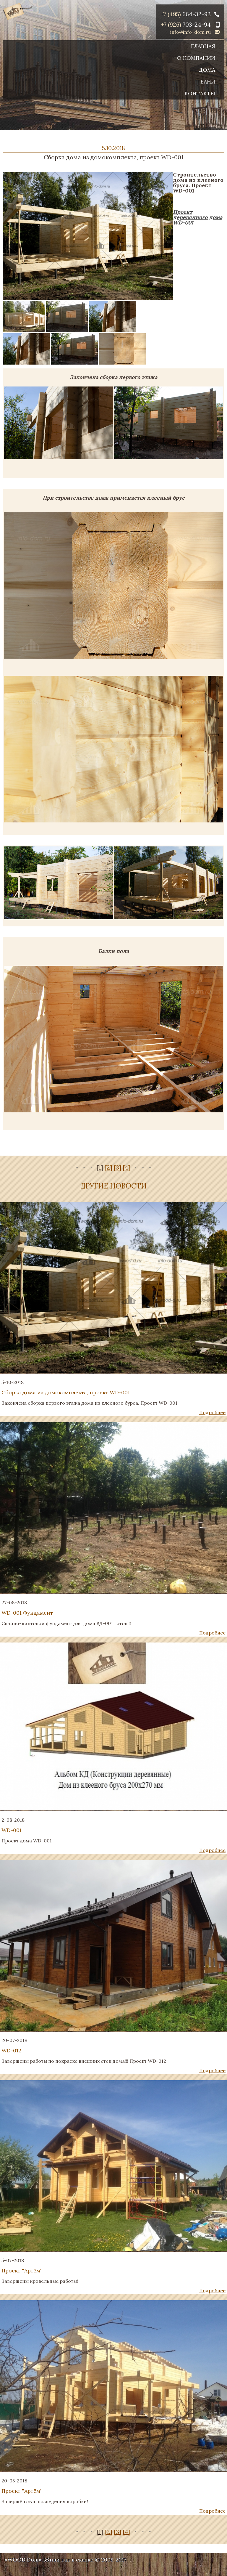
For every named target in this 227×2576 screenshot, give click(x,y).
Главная (203, 46)
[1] (99, 1167)
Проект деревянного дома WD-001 (197, 217)
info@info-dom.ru (190, 32)
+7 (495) (185, 14)
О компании (196, 57)
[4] (127, 1167)
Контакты (199, 93)
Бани (207, 81)
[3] (117, 1167)
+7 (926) (186, 24)
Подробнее (212, 1412)
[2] (108, 1167)
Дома (207, 69)
